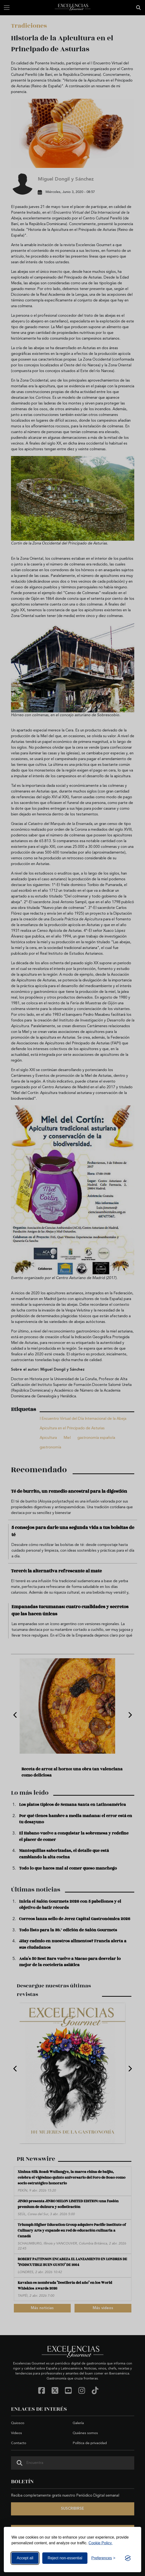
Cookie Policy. (101, 2543)
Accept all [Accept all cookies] (25, 2558)
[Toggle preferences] (103, 2558)
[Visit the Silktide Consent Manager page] (128, 2558)
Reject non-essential (65, 2558)
